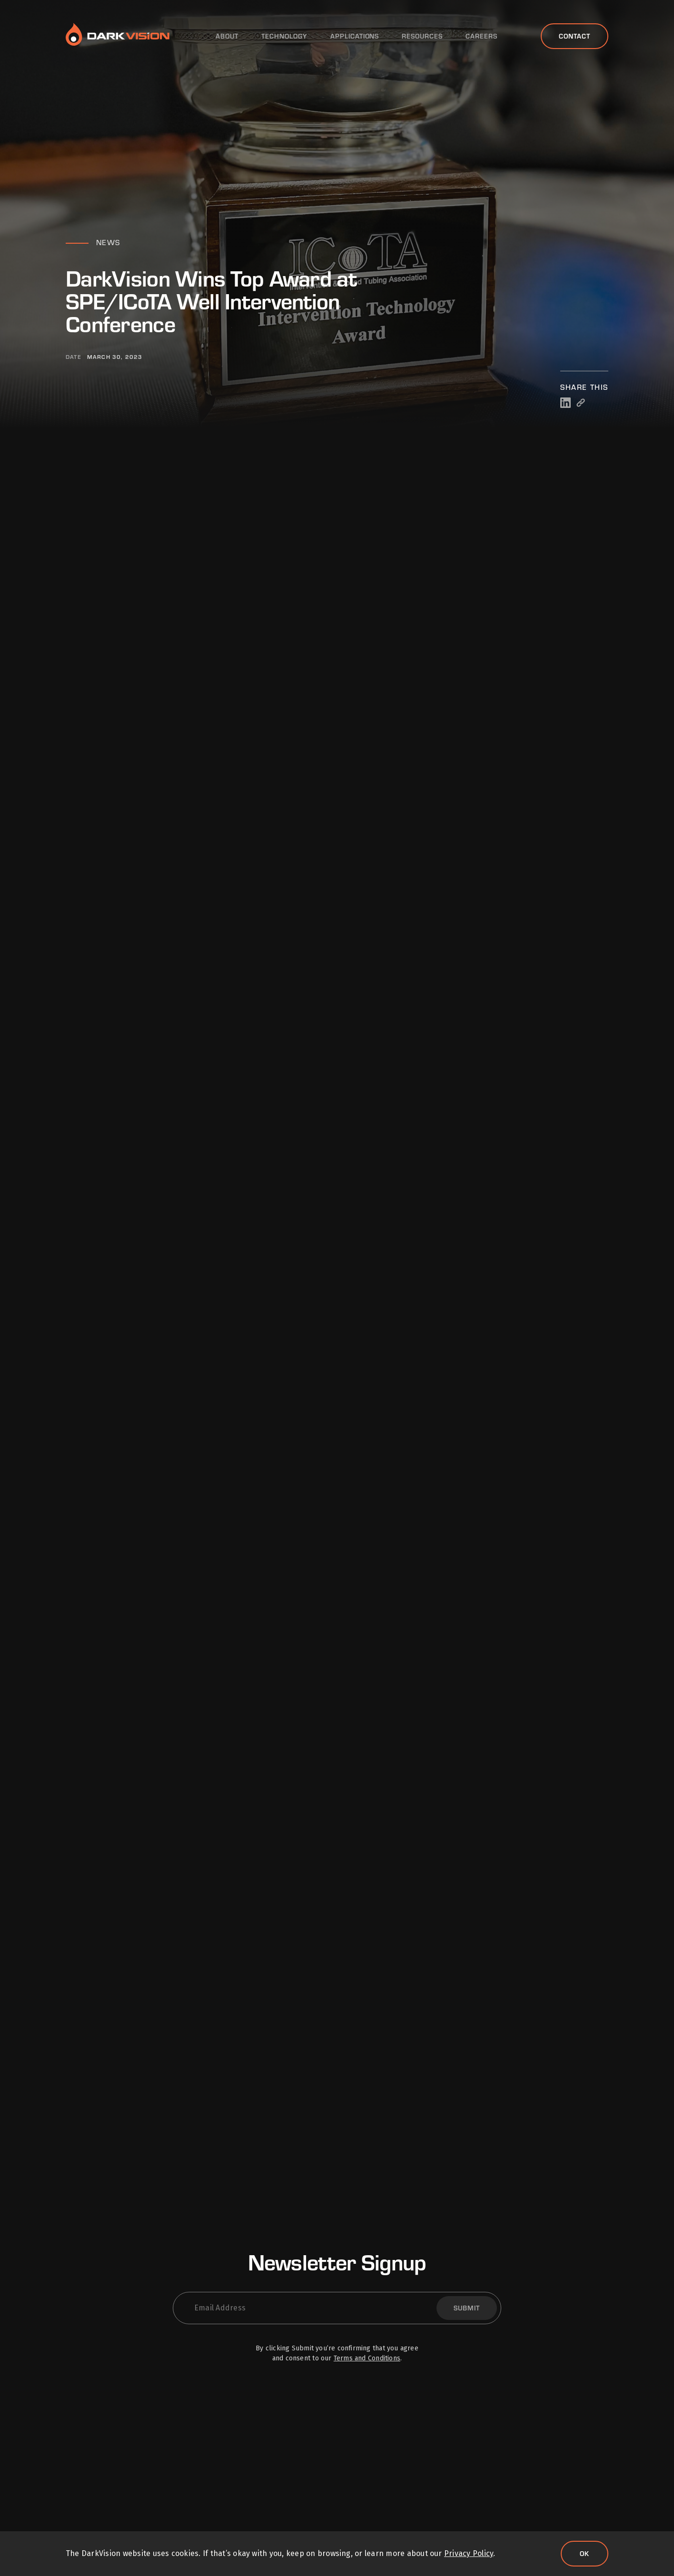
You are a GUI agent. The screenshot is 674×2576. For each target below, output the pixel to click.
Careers (481, 36)
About (227, 36)
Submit (467, 2307)
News (108, 242)
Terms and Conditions (367, 2358)
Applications (354, 36)
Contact (574, 35)
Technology (284, 36)
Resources (422, 36)
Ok (584, 2553)
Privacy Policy (468, 2553)
